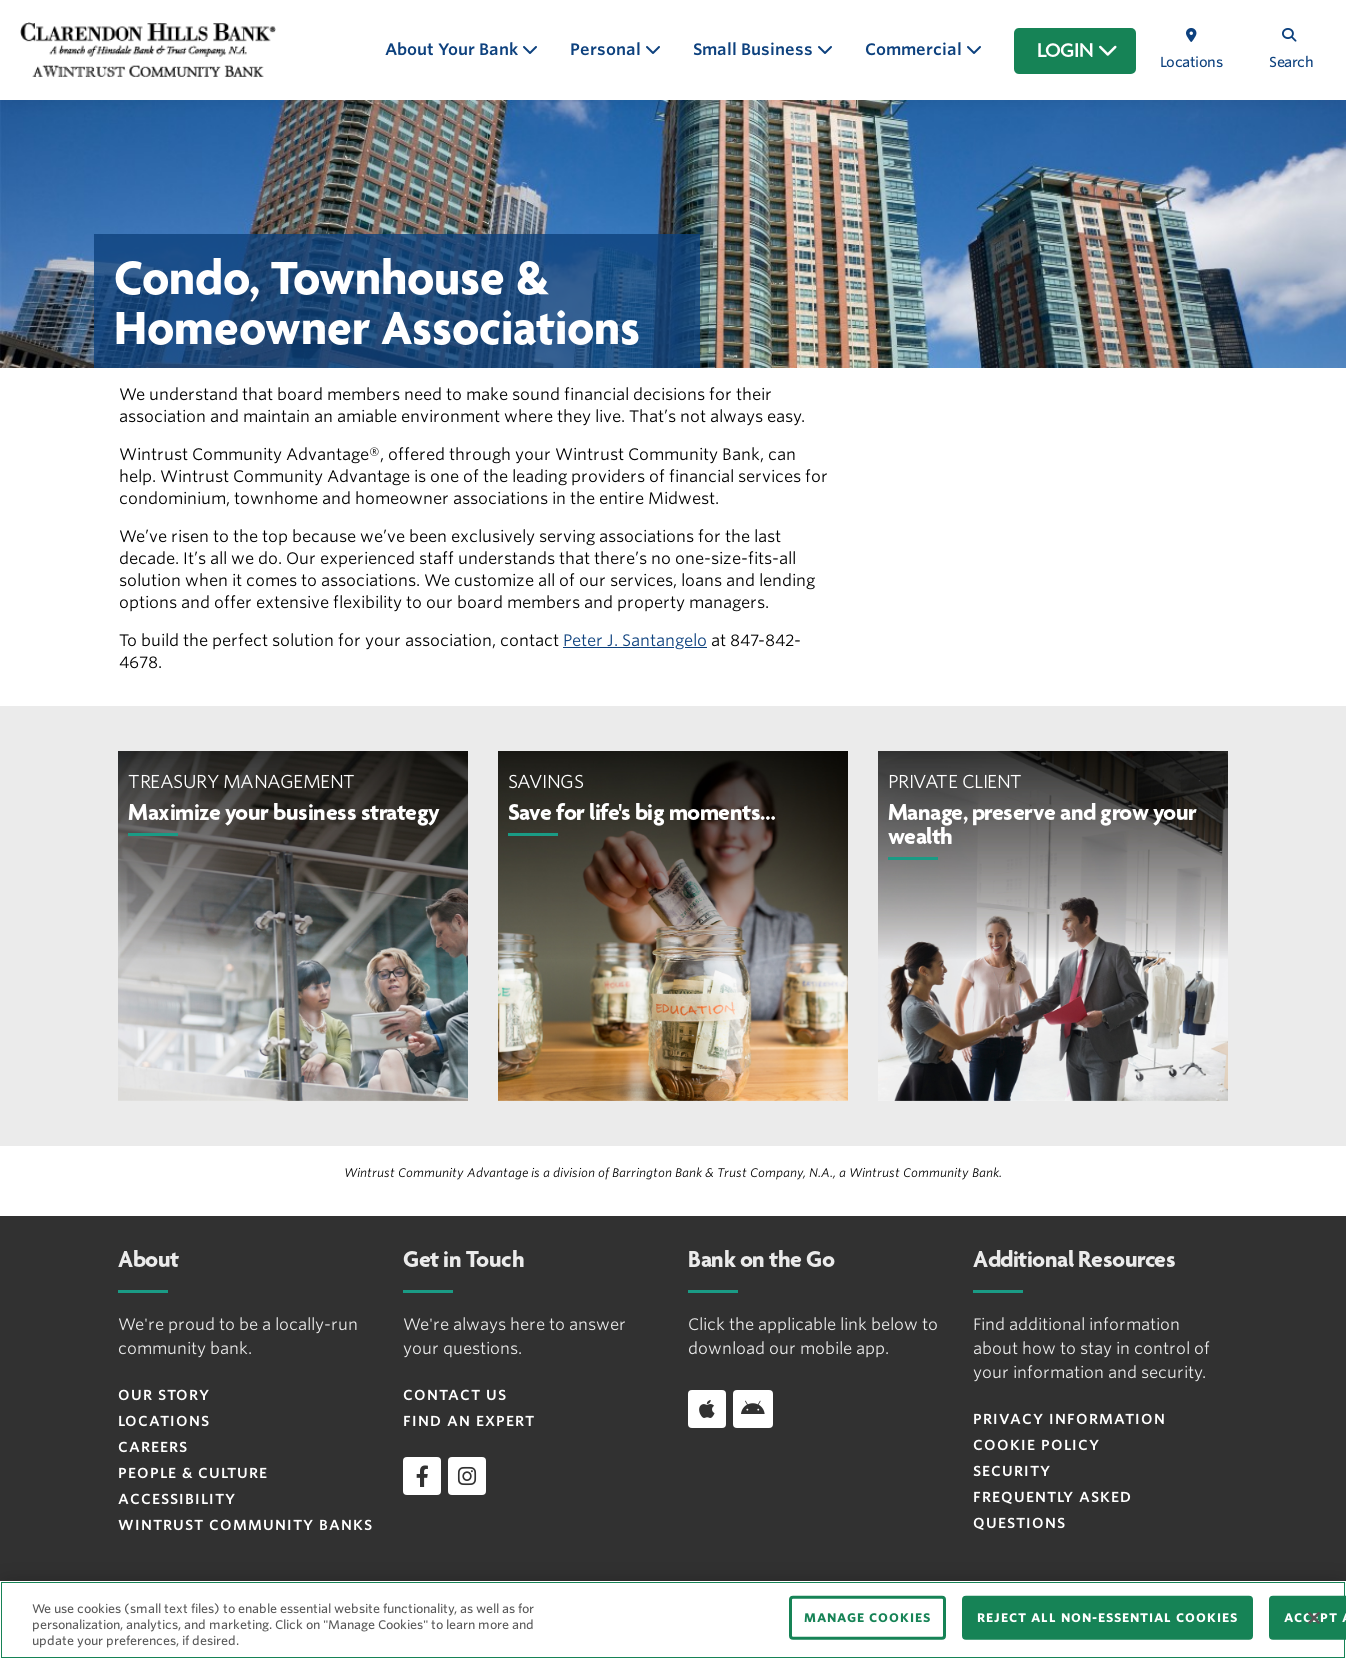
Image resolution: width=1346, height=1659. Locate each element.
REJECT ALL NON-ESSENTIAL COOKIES (1107, 1617)
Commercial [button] (915, 49)
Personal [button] (607, 49)
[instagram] (467, 1476)
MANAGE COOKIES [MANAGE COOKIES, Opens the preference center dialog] (867, 1617)
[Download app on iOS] (707, 1409)
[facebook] (422, 1476)
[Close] (1314, 1618)
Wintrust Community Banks (245, 1525)
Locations (164, 1421)
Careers (153, 1447)
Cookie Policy (1036, 1445)
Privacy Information (1069, 1419)
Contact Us (455, 1395)
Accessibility (177, 1499)
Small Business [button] (755, 49)
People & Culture (193, 1473)
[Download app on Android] (753, 1409)
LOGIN (1077, 51)
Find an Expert (469, 1421)
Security (1012, 1471)
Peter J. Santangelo (635, 640)
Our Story (164, 1395)
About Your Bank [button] (453, 49)
